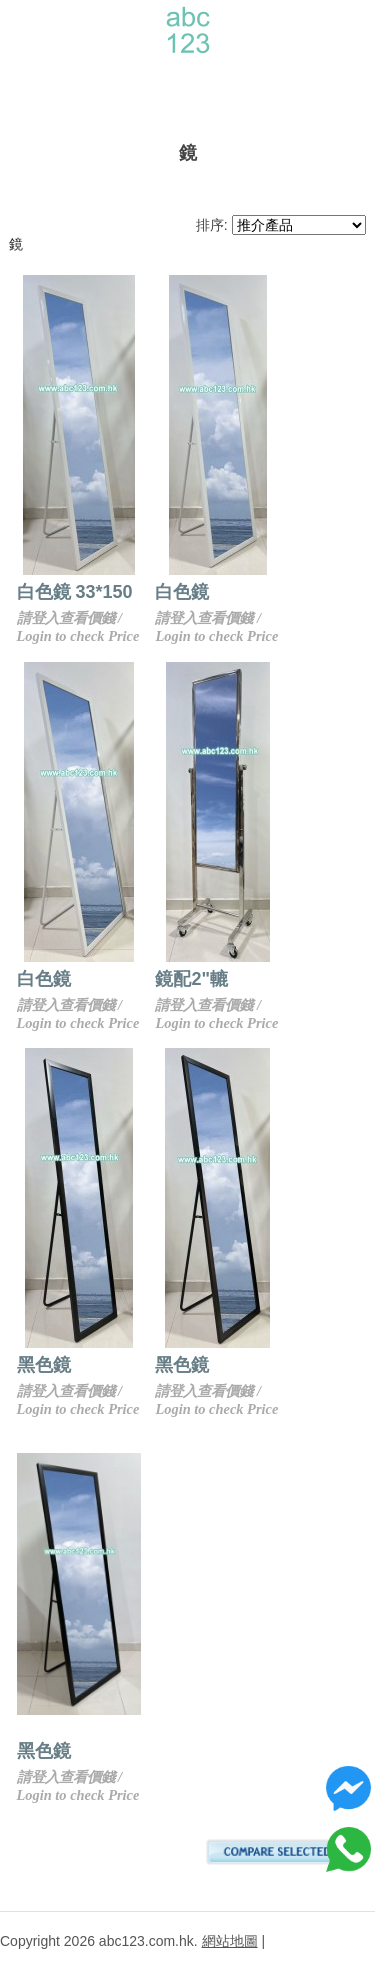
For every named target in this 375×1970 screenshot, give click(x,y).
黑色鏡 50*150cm (88, 1751)
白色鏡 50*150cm (88, 979)
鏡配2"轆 (231, 979)
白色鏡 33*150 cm (90, 592)
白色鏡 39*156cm (266, 592)
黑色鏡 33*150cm (88, 1365)
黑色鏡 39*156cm (266, 1365)
